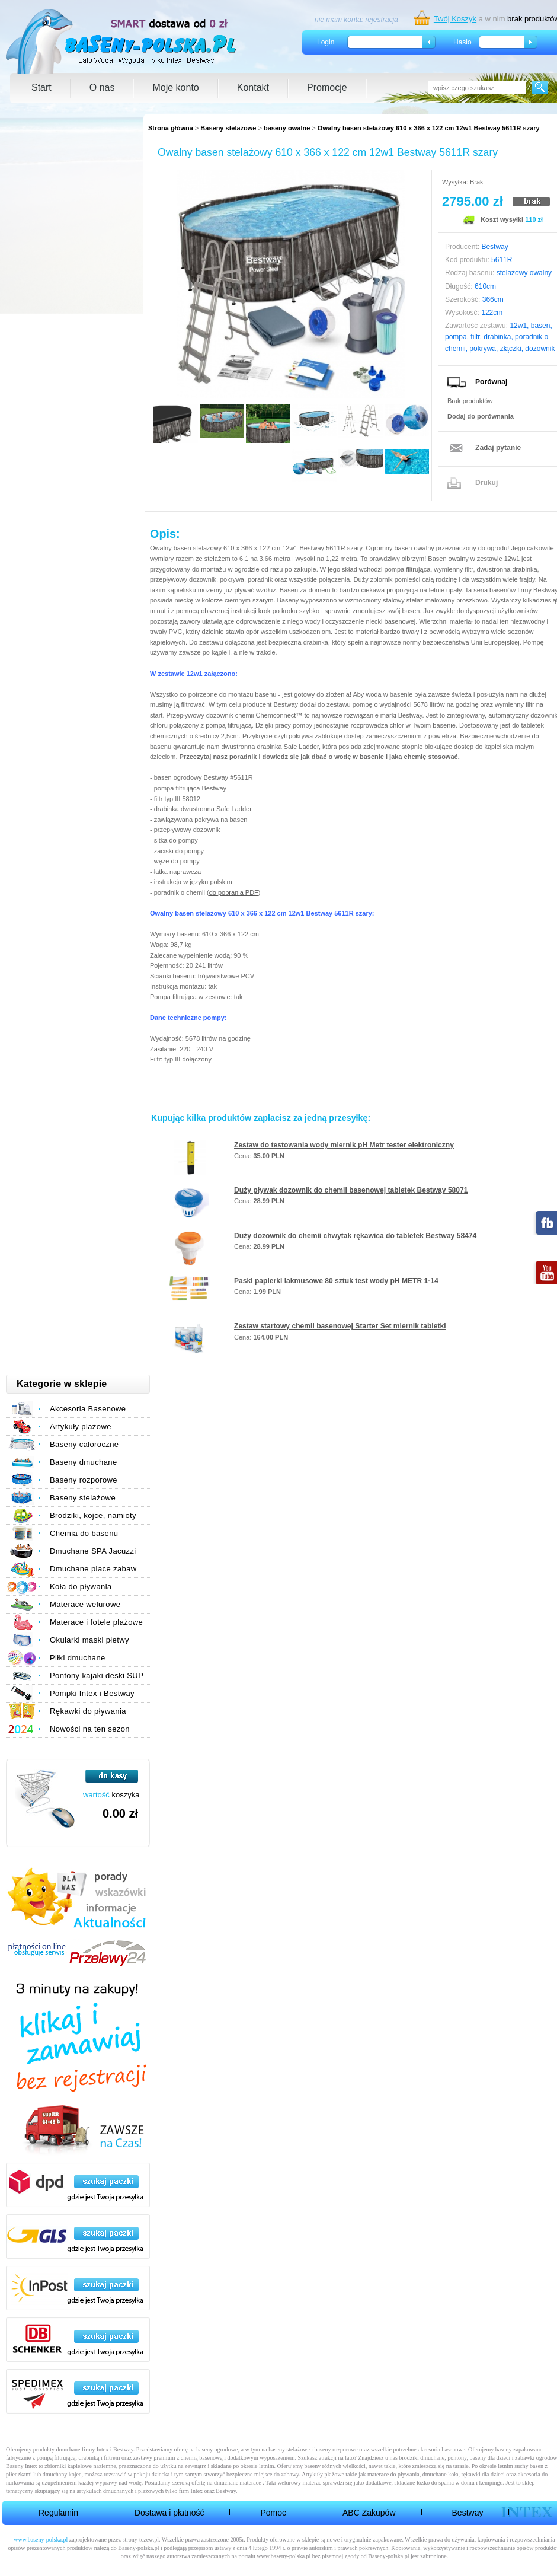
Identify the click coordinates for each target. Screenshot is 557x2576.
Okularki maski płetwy (89, 1639)
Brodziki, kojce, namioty (93, 1515)
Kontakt (253, 87)
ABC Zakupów (368, 2512)
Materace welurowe (85, 1604)
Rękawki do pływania (88, 1711)
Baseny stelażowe (228, 128)
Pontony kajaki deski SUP (96, 1675)
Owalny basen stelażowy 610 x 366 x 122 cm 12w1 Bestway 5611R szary (429, 128)
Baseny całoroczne (84, 1444)
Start (41, 87)
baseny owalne (287, 128)
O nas (102, 87)
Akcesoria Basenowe (88, 1408)
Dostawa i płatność (169, 2512)
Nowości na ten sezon (90, 1728)
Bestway (468, 2512)
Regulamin (58, 2512)
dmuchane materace (237, 2482)
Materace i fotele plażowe (96, 1622)
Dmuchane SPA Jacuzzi (93, 1551)
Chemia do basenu (84, 1533)
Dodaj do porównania (480, 416)
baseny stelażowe (289, 2449)
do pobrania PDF (233, 892)
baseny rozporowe (336, 2449)
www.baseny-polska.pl (41, 2539)
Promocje (327, 87)
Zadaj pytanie (498, 448)
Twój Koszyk (455, 18)
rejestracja (381, 19)
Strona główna (170, 128)
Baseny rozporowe (83, 1479)
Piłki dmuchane (77, 1657)
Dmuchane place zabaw (93, 1568)
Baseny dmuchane (83, 1462)
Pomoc (273, 2512)
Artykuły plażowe (80, 1426)
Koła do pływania (81, 1586)
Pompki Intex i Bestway (92, 1693)
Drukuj (486, 483)
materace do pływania (393, 2474)
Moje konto (175, 87)
